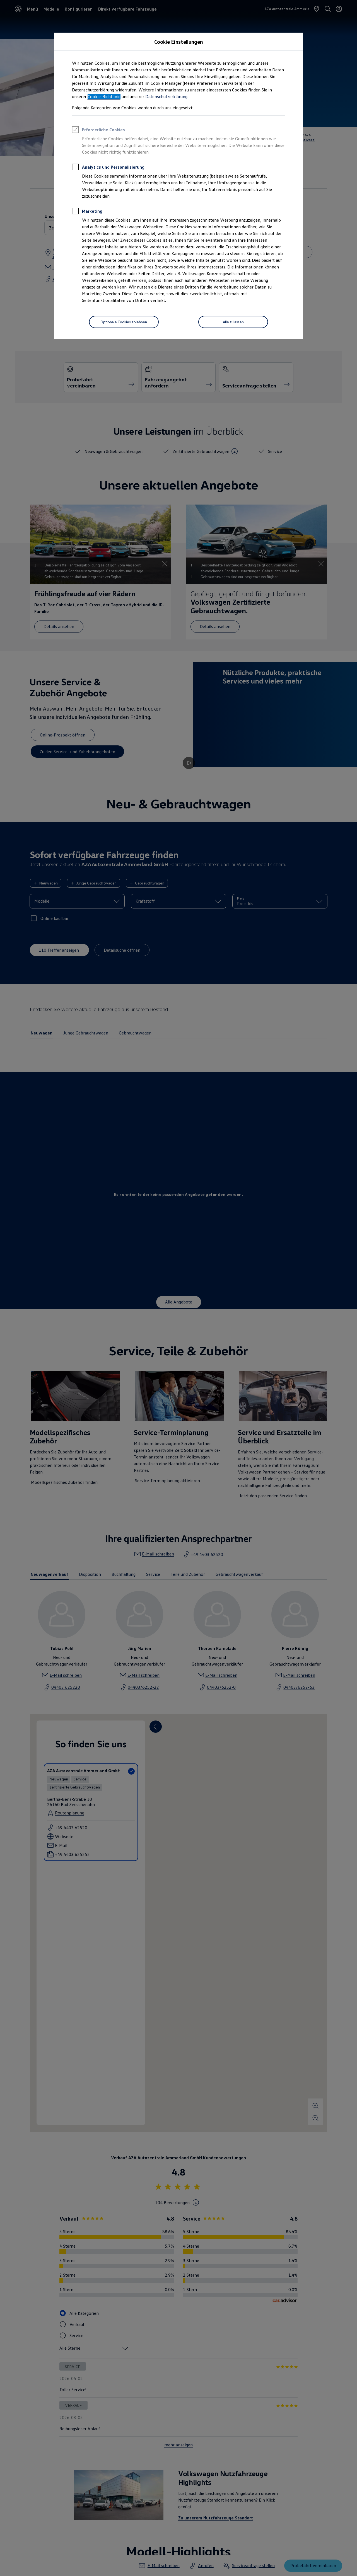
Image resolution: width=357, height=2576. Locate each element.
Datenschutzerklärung (166, 96)
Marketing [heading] (87, 212)
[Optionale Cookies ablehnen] (124, 322)
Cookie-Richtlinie (104, 96)
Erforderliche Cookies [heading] (98, 130)
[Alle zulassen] (233, 322)
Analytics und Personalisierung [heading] (108, 168)
